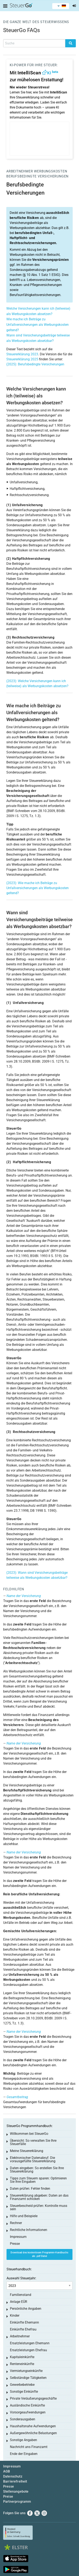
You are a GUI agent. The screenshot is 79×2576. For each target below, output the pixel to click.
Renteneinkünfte (22, 2364)
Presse (15, 2244)
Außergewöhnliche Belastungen (33, 2433)
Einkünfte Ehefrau (23, 2329)
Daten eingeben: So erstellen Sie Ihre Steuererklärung (37, 2169)
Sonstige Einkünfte (24, 2392)
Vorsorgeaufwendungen (28, 2412)
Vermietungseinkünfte (26, 2371)
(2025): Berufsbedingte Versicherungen (35, 364)
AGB (6, 2471)
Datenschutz (12, 2476)
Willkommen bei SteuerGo (29, 2134)
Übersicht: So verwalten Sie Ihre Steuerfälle (33, 2142)
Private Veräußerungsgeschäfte (33, 2398)
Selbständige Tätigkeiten (28, 2378)
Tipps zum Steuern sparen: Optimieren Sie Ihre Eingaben (38, 2180)
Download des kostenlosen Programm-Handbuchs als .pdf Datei (39, 2254)
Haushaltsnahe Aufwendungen (33, 2426)
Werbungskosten (50, 171)
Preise (8, 2496)
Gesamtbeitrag (17, 2097)
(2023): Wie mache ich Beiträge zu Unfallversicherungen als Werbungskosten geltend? (37, 888)
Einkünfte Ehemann (24, 2322)
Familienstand (20, 2295)
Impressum (18, 2237)
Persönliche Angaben (25, 2309)
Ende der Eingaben (23, 2454)
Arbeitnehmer (19, 171)
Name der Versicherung (24, 1596)
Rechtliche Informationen (28, 2230)
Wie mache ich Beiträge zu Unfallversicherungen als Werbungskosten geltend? (37, 324)
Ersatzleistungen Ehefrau (28, 2350)
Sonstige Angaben (23, 2440)
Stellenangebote (15, 2491)
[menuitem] (60, 6)
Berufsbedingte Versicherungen (37, 176)
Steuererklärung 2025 (22, 359)
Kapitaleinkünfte (22, 2357)
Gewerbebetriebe (22, 2385)
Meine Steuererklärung (26, 2151)
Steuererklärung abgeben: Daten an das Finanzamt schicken (39, 2197)
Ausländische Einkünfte (27, 2405)
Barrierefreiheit (15, 2481)
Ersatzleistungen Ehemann (30, 2343)
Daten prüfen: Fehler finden (30, 2189)
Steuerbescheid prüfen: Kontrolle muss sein (38, 2207)
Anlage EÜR (18, 2302)
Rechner (16, 2223)
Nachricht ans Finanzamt (28, 2447)
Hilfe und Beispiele (23, 2216)
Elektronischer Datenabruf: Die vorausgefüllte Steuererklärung (32, 2159)
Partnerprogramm (17, 2502)
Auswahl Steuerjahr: (21, 2278)
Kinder (14, 2315)
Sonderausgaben (22, 2419)
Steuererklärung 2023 (22, 354)
